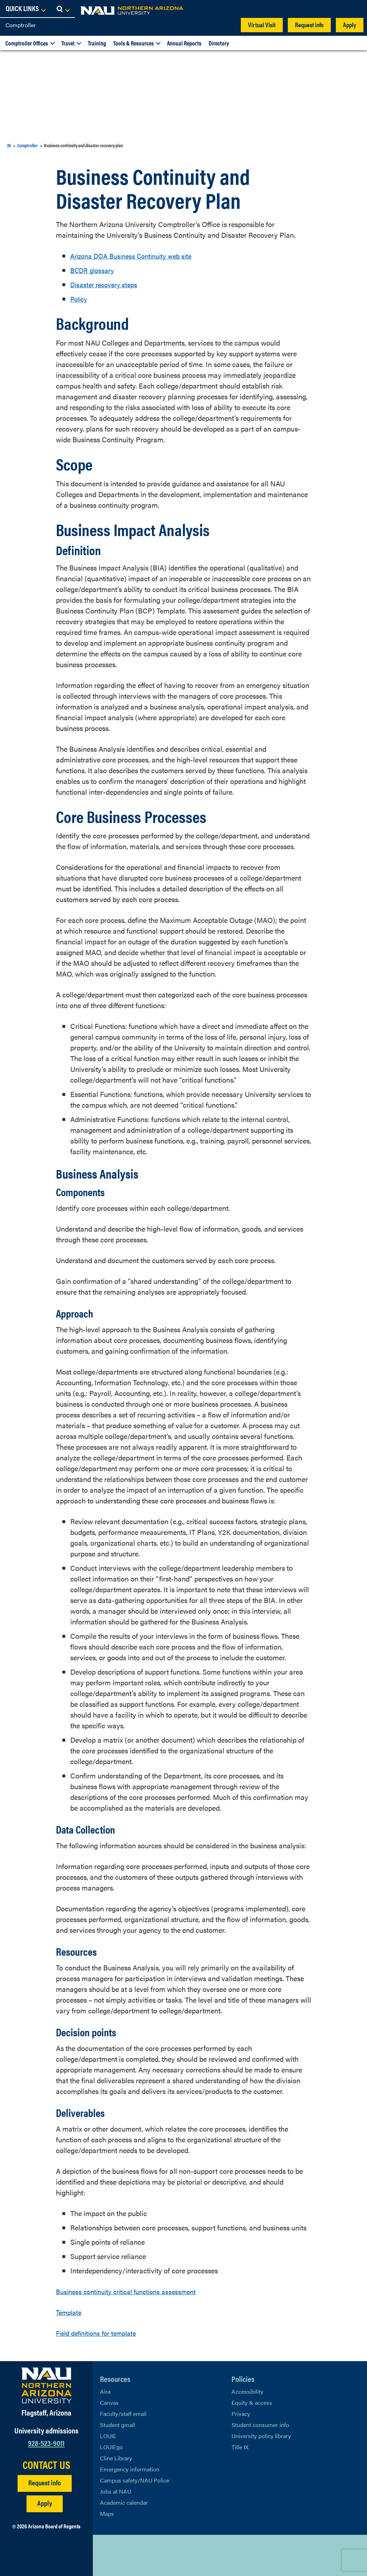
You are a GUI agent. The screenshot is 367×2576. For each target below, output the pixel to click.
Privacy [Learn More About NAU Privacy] (241, 2413)
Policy (79, 298)
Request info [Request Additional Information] (44, 2482)
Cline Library (116, 2458)
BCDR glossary (94, 270)
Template (70, 2312)
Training (97, 43)
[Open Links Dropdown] (317, 9)
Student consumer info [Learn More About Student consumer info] (260, 2424)
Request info (309, 24)
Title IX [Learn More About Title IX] (240, 2446)
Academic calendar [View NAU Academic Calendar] (124, 2502)
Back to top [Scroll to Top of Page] (326, 2555)
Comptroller (20, 25)
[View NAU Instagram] (148, 2555)
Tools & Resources (133, 43)
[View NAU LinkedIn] (134, 2555)
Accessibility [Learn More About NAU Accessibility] (247, 2391)
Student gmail (117, 2424)
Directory (219, 43)
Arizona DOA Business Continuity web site (136, 255)
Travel (68, 43)
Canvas (109, 2402)
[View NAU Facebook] (120, 2555)
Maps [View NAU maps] (107, 2513)
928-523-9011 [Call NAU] (46, 2442)
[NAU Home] (57, 10)
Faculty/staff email (123, 2413)
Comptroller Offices (26, 43)
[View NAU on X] (105, 2555)
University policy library (261, 2435)
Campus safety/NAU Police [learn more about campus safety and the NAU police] (134, 2480)
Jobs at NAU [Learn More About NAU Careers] (115, 2491)
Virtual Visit (262, 24)
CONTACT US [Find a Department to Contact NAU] (46, 2464)
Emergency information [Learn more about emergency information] (129, 2469)
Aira (105, 2391)
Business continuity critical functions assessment (132, 2291)
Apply (349, 24)
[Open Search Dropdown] (355, 9)
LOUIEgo (111, 2446)
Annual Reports (184, 43)
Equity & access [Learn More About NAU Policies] (252, 2402)
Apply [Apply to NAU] (44, 2503)
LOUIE (108, 2435)
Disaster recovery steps (106, 284)
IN (9, 145)
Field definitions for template (100, 2332)
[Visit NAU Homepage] (46, 2385)
